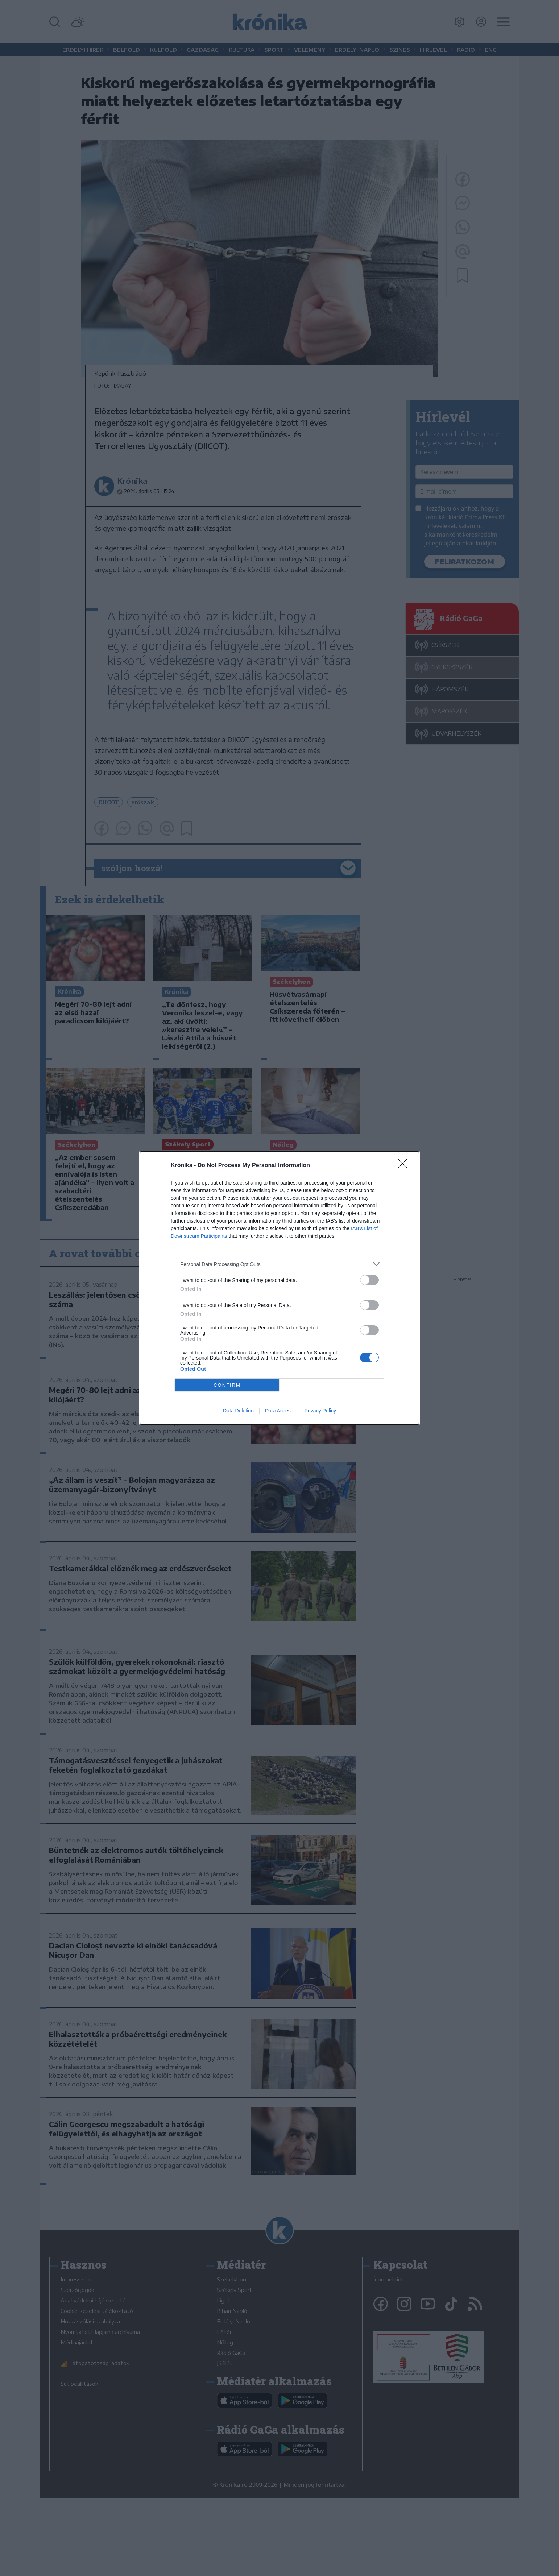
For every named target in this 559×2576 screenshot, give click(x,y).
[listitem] (279, 1264)
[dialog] (279, 1288)
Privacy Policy (320, 1411)
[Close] (405, 1166)
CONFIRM (227, 1385)
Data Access (279, 1411)
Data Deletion (238, 1411)
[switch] (369, 1280)
